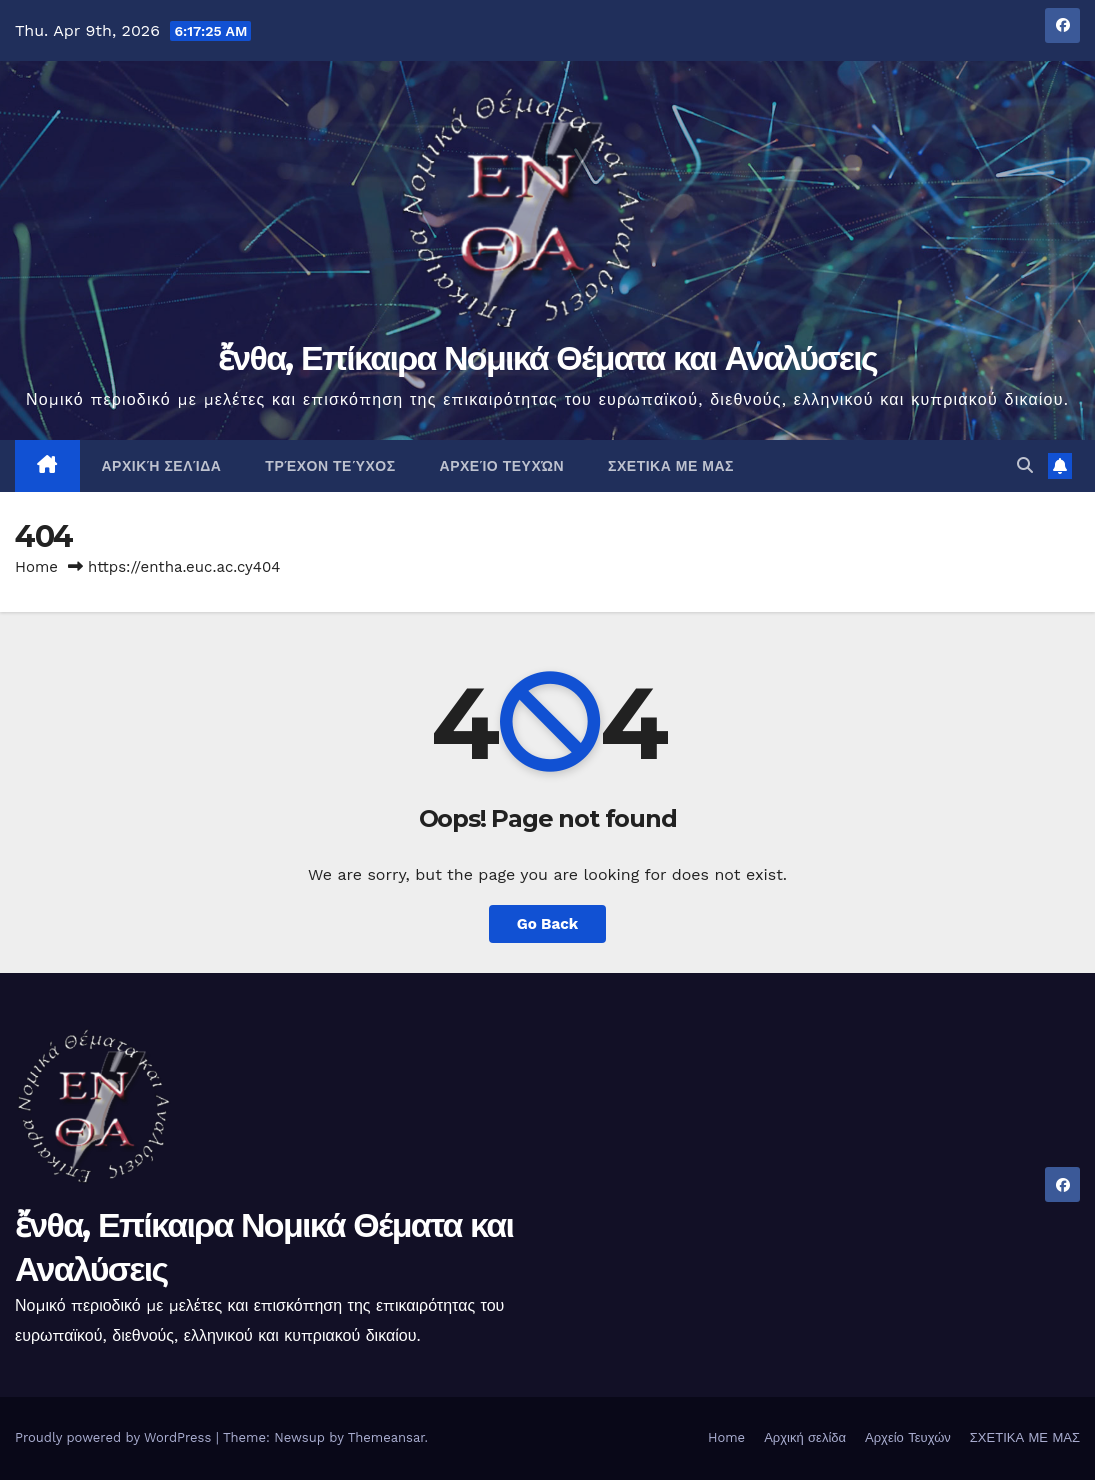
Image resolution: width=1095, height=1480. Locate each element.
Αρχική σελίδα (162, 466)
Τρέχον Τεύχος (330, 466)
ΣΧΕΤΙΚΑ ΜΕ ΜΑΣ (671, 466)
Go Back (548, 924)
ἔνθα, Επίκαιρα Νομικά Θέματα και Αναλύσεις (547, 358)
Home (36, 567)
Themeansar (386, 1437)
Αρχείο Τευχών (502, 466)
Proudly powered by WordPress (115, 1437)
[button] (1025, 465)
